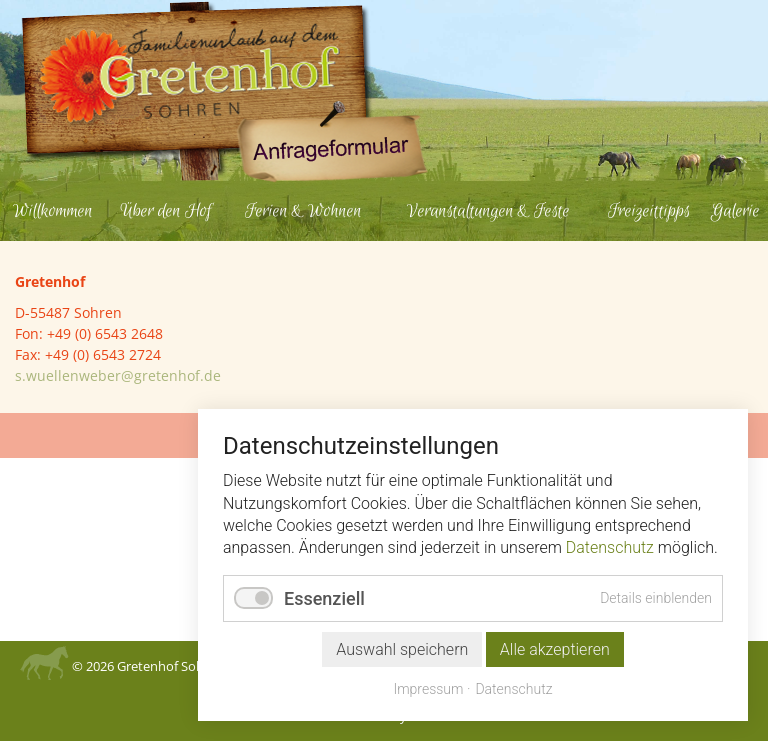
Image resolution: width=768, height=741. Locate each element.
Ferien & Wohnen (303, 211)
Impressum (428, 689)
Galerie (735, 211)
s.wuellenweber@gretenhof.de (118, 375)
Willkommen (53, 211)
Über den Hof (166, 211)
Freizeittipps (649, 211)
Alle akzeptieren (555, 649)
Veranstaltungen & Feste (488, 211)
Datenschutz (610, 547)
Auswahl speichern (402, 649)
